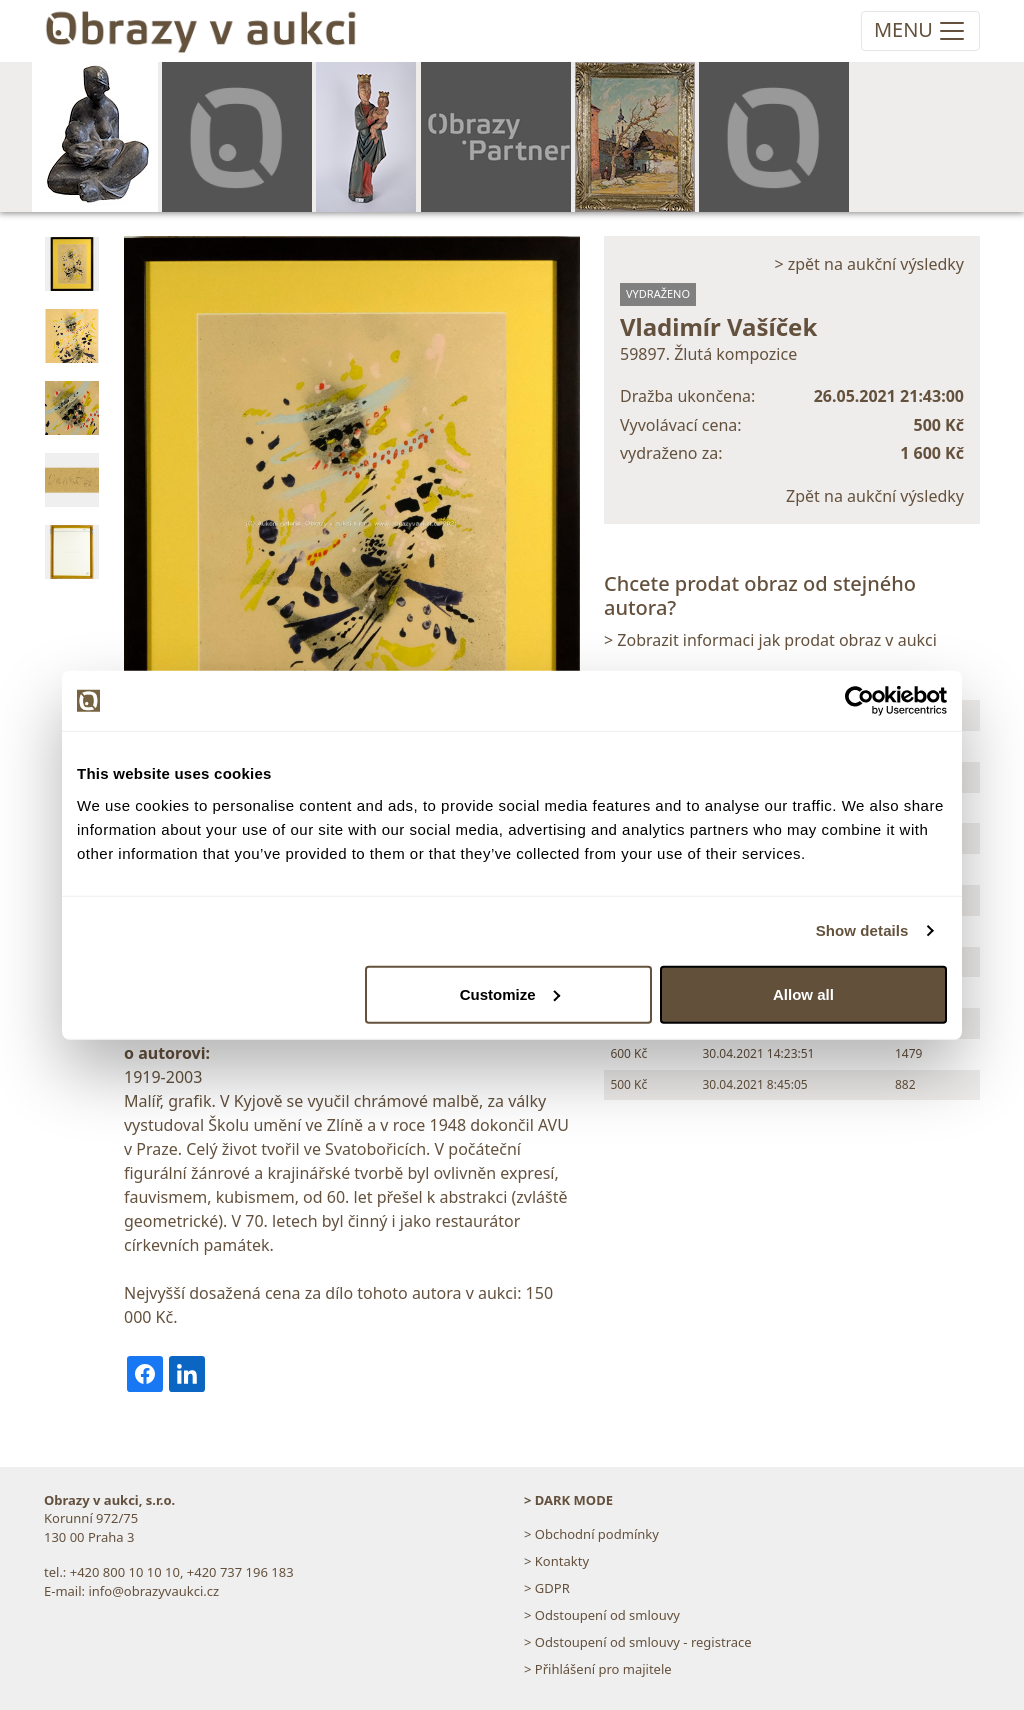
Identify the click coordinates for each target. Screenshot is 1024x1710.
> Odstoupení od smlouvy (602, 1615)
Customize (510, 993)
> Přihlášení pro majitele (598, 1669)
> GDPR (547, 1588)
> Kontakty (556, 1561)
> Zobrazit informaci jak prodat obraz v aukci (770, 640)
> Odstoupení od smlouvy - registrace (638, 1642)
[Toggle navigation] (920, 31)
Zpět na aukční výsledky (875, 496)
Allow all (803, 993)
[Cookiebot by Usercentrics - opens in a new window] (859, 701)
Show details (862, 930)
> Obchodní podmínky (591, 1534)
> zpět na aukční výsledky (869, 264)
